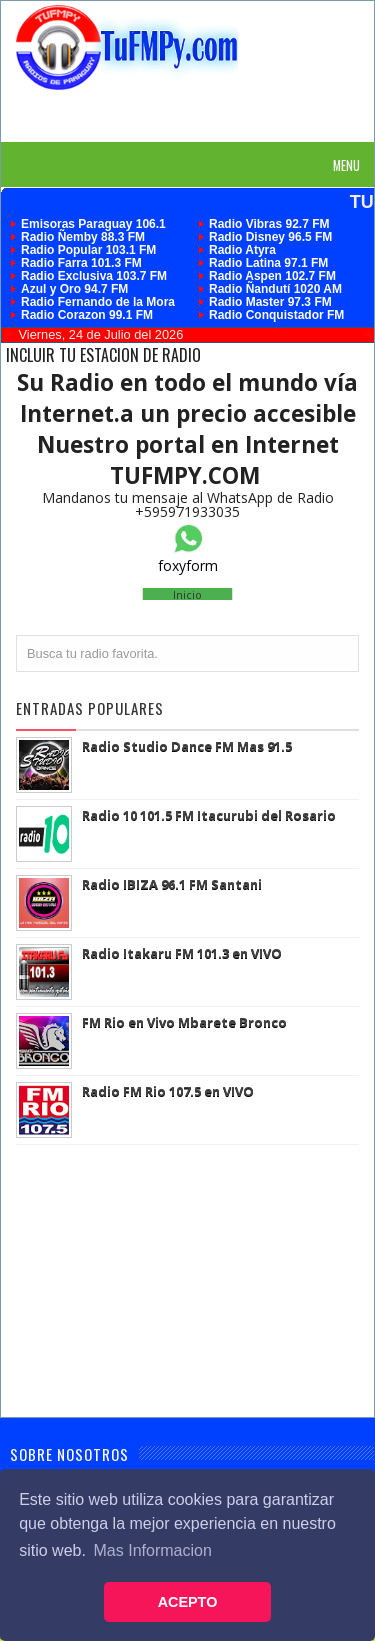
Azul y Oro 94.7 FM (74, 289)
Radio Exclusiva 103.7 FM (94, 276)
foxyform (188, 565)
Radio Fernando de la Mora (98, 302)
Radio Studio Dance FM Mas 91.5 (187, 746)
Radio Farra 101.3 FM (81, 263)
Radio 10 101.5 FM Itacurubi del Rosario (209, 815)
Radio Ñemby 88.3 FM (83, 237)
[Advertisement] (195, 115)
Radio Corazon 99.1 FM (87, 315)
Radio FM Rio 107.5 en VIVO (168, 1091)
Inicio (187, 594)
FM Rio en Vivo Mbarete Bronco (184, 1022)
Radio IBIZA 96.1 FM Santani (172, 884)
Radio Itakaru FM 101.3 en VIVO (182, 953)
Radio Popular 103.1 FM (88, 250)
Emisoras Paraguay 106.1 (93, 224)
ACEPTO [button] (188, 1602)
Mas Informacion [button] (153, 1550)
